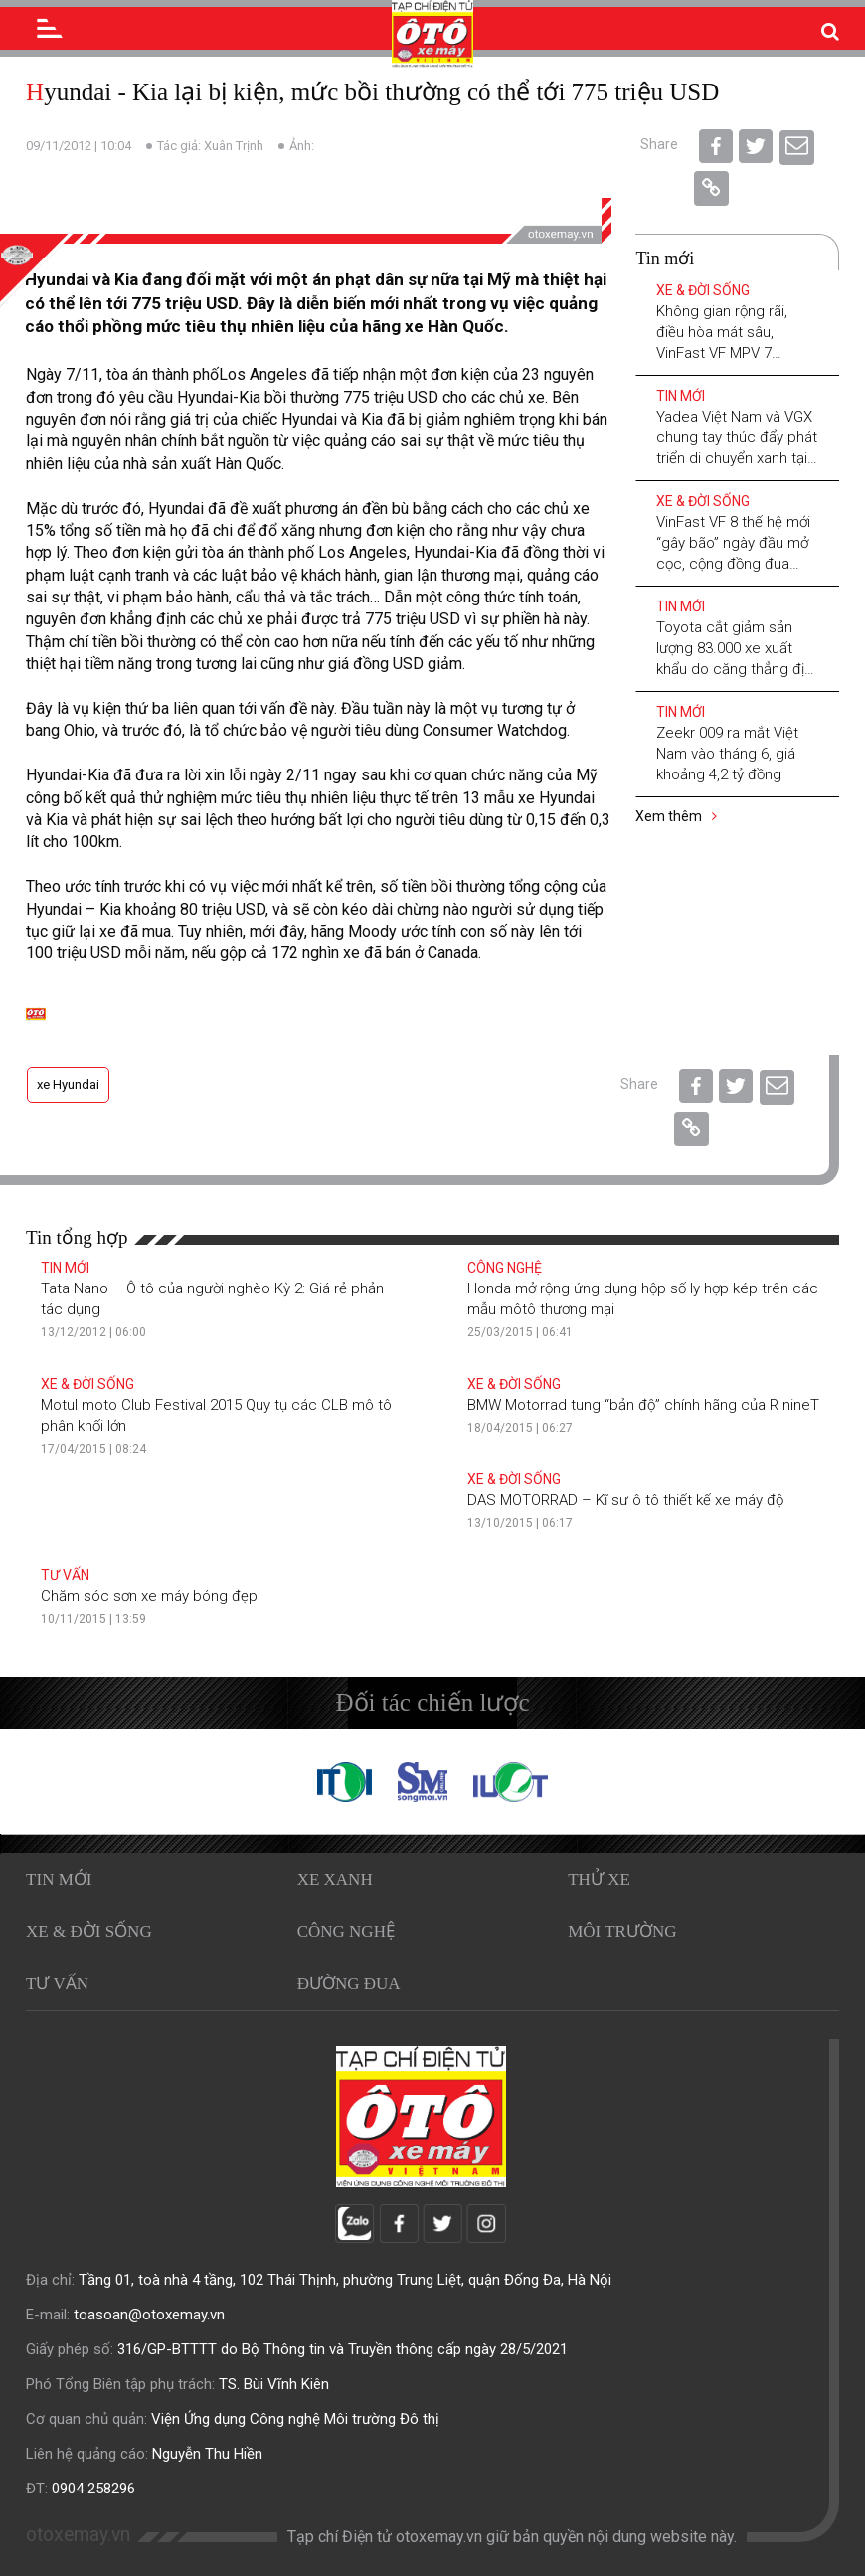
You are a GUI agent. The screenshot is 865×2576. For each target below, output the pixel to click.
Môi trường (622, 1931)
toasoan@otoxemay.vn (149, 2314)
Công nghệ (504, 1268)
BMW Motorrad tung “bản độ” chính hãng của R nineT (643, 1405)
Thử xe (599, 1879)
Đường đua (349, 1984)
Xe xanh (335, 1879)
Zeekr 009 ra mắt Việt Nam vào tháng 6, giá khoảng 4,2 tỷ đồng (727, 753)
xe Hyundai (68, 1084)
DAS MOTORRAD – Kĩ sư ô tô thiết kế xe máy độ (625, 1500)
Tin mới (680, 396)
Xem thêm (676, 816)
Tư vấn (65, 1575)
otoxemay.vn (78, 2534)
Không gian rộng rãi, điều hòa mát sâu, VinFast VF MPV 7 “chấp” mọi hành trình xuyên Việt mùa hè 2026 (734, 353)
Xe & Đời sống (703, 290)
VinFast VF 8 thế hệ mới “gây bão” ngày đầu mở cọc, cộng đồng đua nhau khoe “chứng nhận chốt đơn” (734, 563)
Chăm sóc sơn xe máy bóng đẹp (149, 1596)
